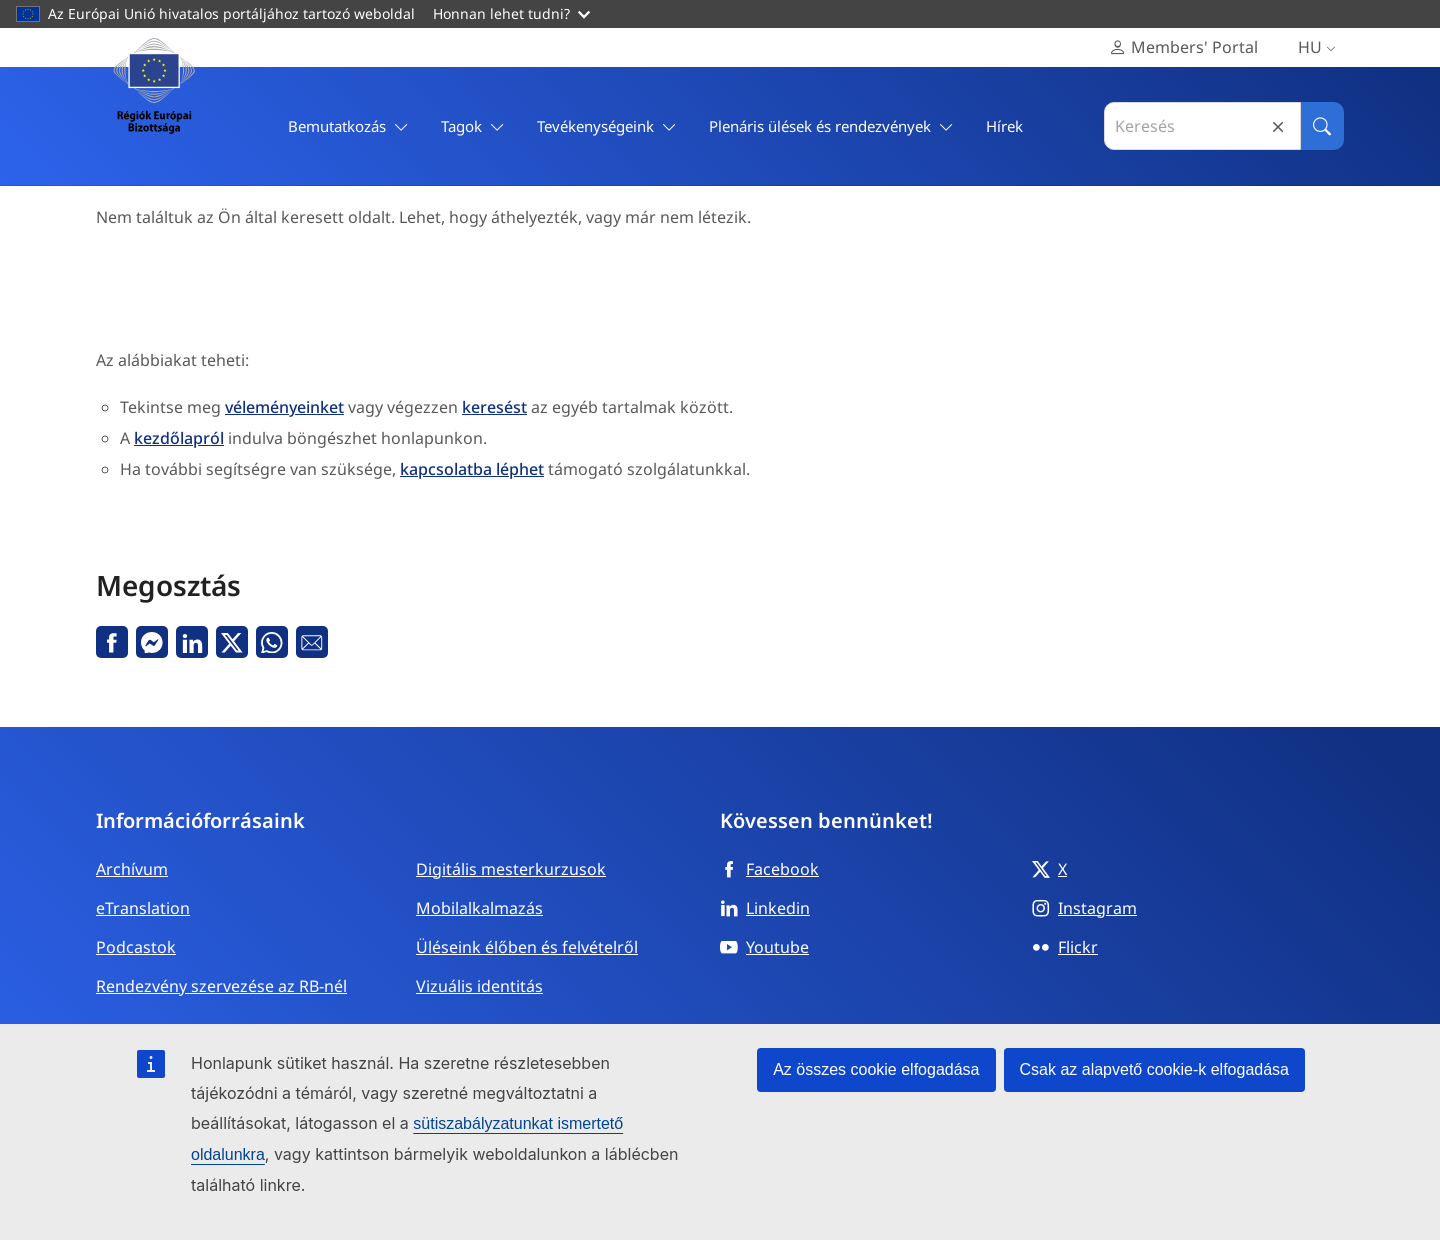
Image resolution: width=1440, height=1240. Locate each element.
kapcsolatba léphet (472, 469)
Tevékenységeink (607, 126)
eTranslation (143, 908)
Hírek (1004, 126)
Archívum (132, 869)
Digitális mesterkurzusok (511, 869)
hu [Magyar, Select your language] (1321, 47)
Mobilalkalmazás (479, 908)
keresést (494, 407)
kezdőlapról (179, 438)
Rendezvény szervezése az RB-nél (221, 986)
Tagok (473, 126)
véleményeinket (284, 407)
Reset (1278, 126)
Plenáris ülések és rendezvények (831, 126)
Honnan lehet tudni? (511, 13)
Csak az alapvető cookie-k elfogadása (1155, 1069)
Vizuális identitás (479, 986)
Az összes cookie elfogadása (876, 1069)
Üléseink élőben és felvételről (527, 947)
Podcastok (136, 947)
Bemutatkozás (348, 126)
